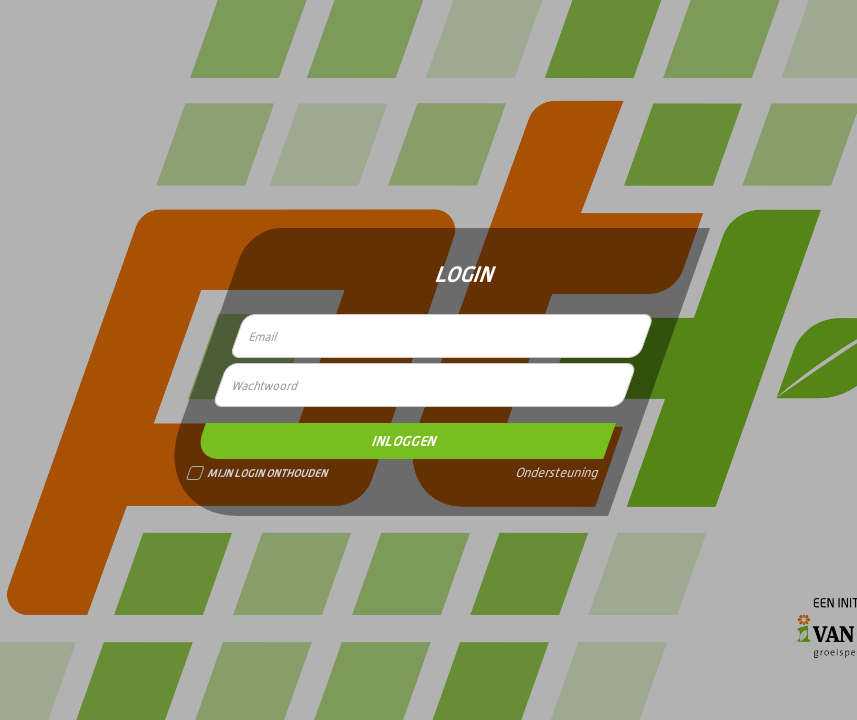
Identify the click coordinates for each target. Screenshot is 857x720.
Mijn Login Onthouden (257, 474)
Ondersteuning (556, 473)
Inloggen (404, 441)
